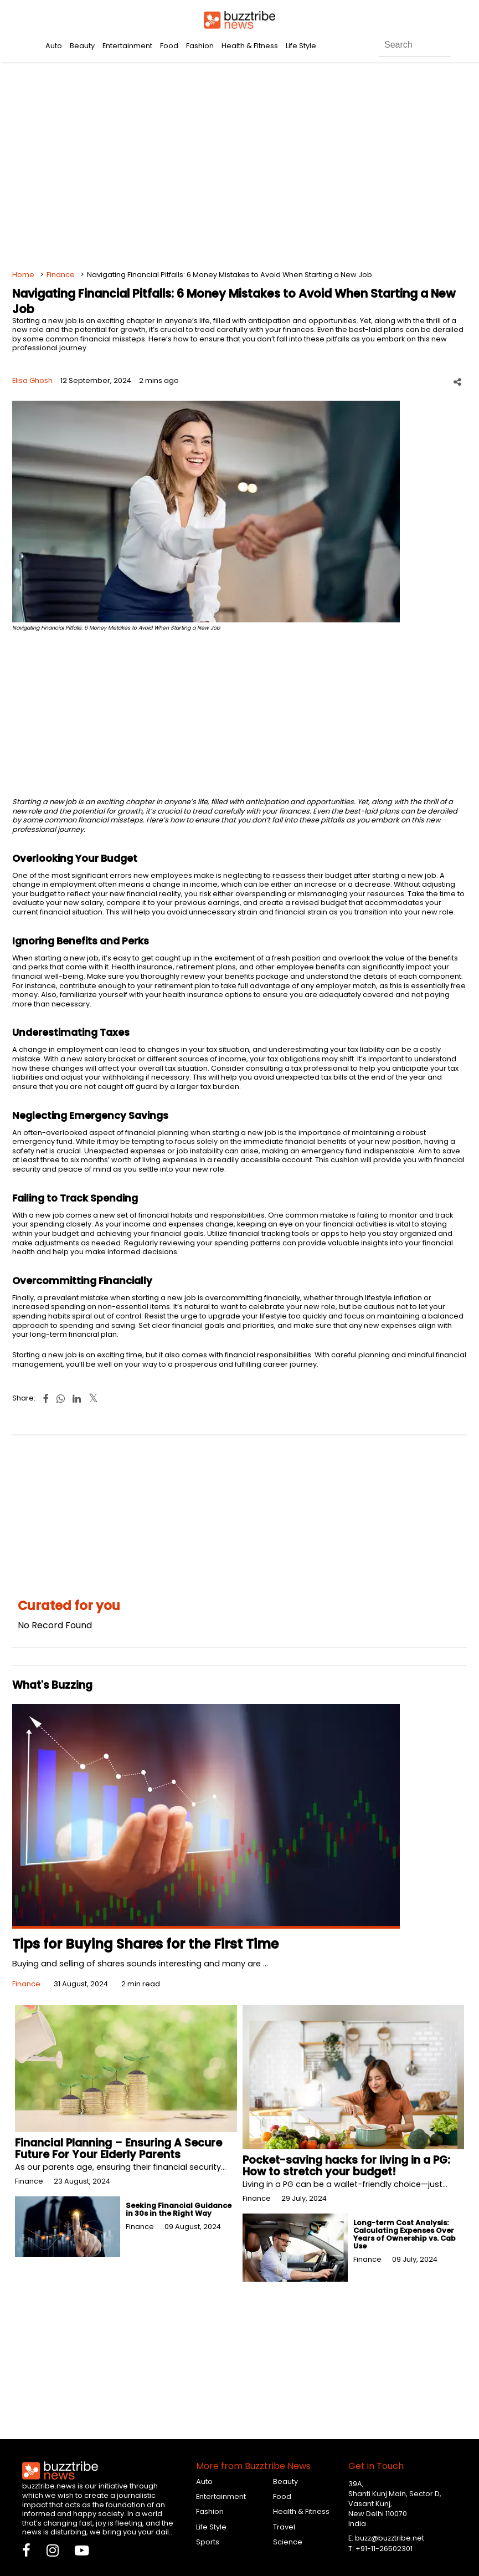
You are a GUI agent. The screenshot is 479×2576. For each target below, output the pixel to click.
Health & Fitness (250, 45)
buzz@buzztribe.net (389, 2538)
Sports (207, 2542)
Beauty (82, 45)
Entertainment (127, 45)
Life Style (301, 45)
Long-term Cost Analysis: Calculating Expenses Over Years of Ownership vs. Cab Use (404, 2234)
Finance (61, 274)
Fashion (200, 45)
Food (169, 45)
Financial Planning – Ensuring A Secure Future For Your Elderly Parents (118, 2148)
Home (23, 274)
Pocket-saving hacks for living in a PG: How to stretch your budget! (346, 2166)
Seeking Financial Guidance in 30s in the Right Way (178, 2209)
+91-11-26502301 (384, 2548)
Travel (284, 2527)
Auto (53, 45)
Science (287, 2542)
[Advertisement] (239, 166)
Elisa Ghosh (32, 380)
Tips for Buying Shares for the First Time (145, 1944)
